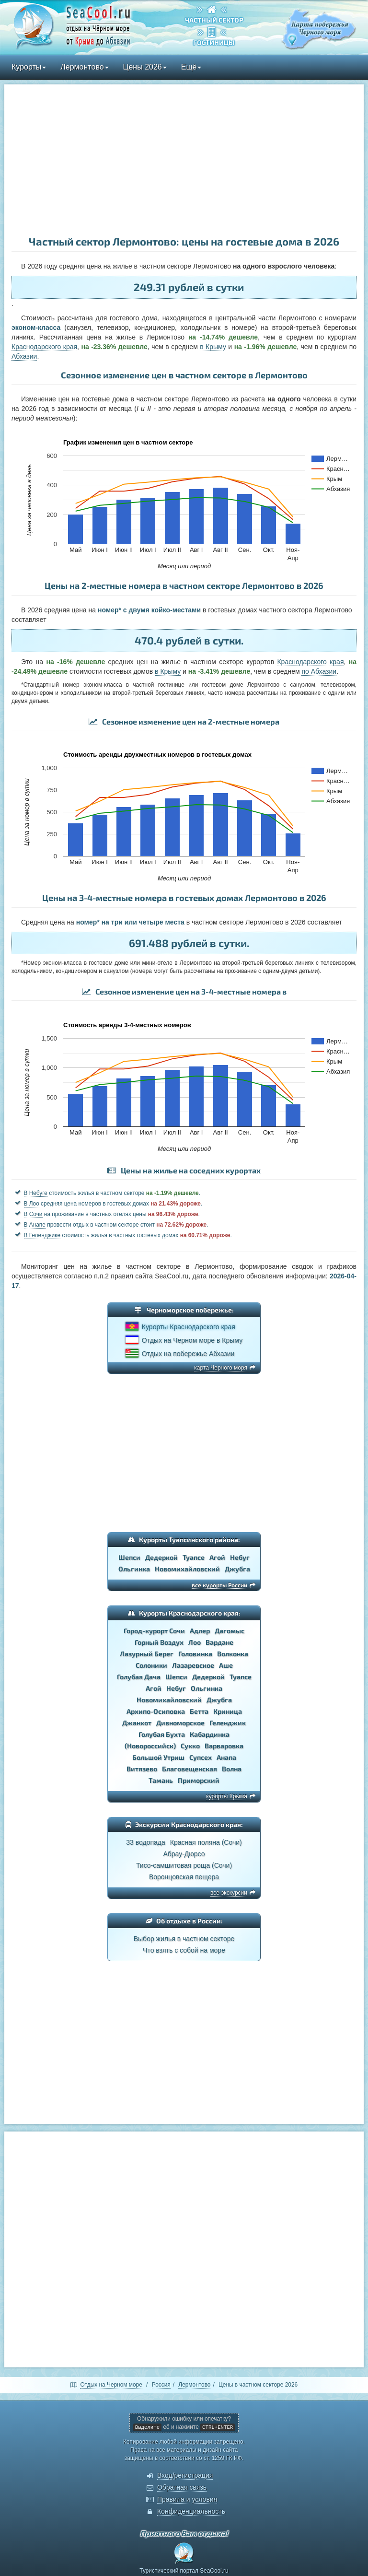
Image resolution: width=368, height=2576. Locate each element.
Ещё (191, 67)
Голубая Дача (139, 1677)
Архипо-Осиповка (155, 1711)
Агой (217, 1557)
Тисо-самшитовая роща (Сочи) (184, 1865)
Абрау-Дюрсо (184, 1854)
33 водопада (145, 1842)
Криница (227, 1711)
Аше (226, 1665)
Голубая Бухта (161, 1734)
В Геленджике (42, 1235)
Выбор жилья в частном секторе (184, 1939)
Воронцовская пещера (184, 1877)
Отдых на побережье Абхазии (188, 1354)
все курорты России (219, 1584)
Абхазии (24, 356)
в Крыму (213, 347)
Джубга (237, 1569)
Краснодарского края (44, 347)
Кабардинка (210, 1734)
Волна (232, 1769)
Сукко (190, 1746)
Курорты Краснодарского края (188, 1327)
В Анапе (35, 1224)
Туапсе (194, 1557)
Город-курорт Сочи (154, 1631)
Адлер (200, 1631)
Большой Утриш (158, 1757)
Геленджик (227, 1723)
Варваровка (224, 1746)
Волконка (232, 1654)
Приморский (198, 1780)
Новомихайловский (187, 1569)
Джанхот (136, 1723)
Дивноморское (180, 1723)
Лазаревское (193, 1665)
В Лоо (31, 1203)
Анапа (226, 1757)
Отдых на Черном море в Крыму (192, 1340)
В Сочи (33, 1214)
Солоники (151, 1665)
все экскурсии (228, 1892)
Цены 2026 (145, 67)
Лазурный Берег (146, 1654)
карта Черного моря (220, 1367)
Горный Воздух (159, 1642)
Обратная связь (182, 2487)
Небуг (240, 1557)
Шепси (129, 1557)
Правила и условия (187, 2499)
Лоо (194, 1642)
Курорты (29, 67)
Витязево (141, 1769)
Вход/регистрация (185, 2475)
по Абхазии (318, 671)
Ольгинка (134, 1569)
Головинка (195, 1654)
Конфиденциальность (191, 2511)
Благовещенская (189, 1769)
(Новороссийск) (150, 1746)
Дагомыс (229, 1631)
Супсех (200, 1757)
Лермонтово (84, 67)
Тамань (161, 1780)
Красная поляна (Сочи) (206, 1842)
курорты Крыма (226, 1796)
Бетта (199, 1711)
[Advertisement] (184, 161)
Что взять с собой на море (184, 1950)
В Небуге (35, 1193)
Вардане (219, 1642)
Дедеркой (161, 1557)
